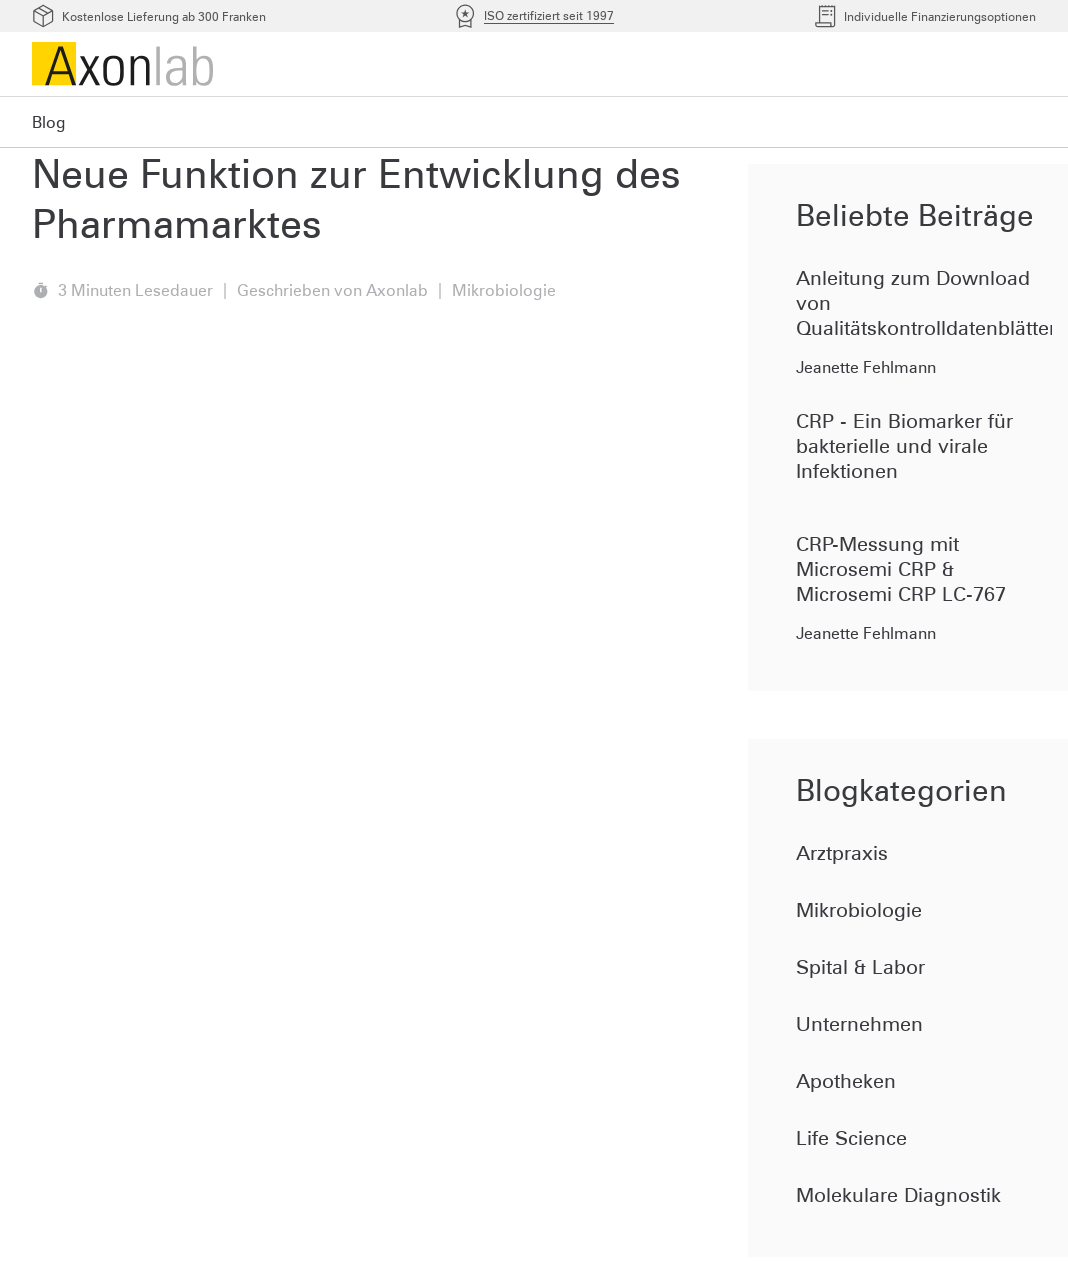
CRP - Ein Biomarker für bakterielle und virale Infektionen (904, 446)
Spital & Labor (860, 967)
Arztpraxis (842, 853)
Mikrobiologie (859, 910)
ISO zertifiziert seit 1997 (549, 15)
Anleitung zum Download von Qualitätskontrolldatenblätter (924, 303)
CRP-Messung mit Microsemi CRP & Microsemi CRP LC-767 (901, 569)
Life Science (851, 1138)
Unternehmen (859, 1024)
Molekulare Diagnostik (898, 1195)
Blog (49, 122)
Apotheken (846, 1081)
